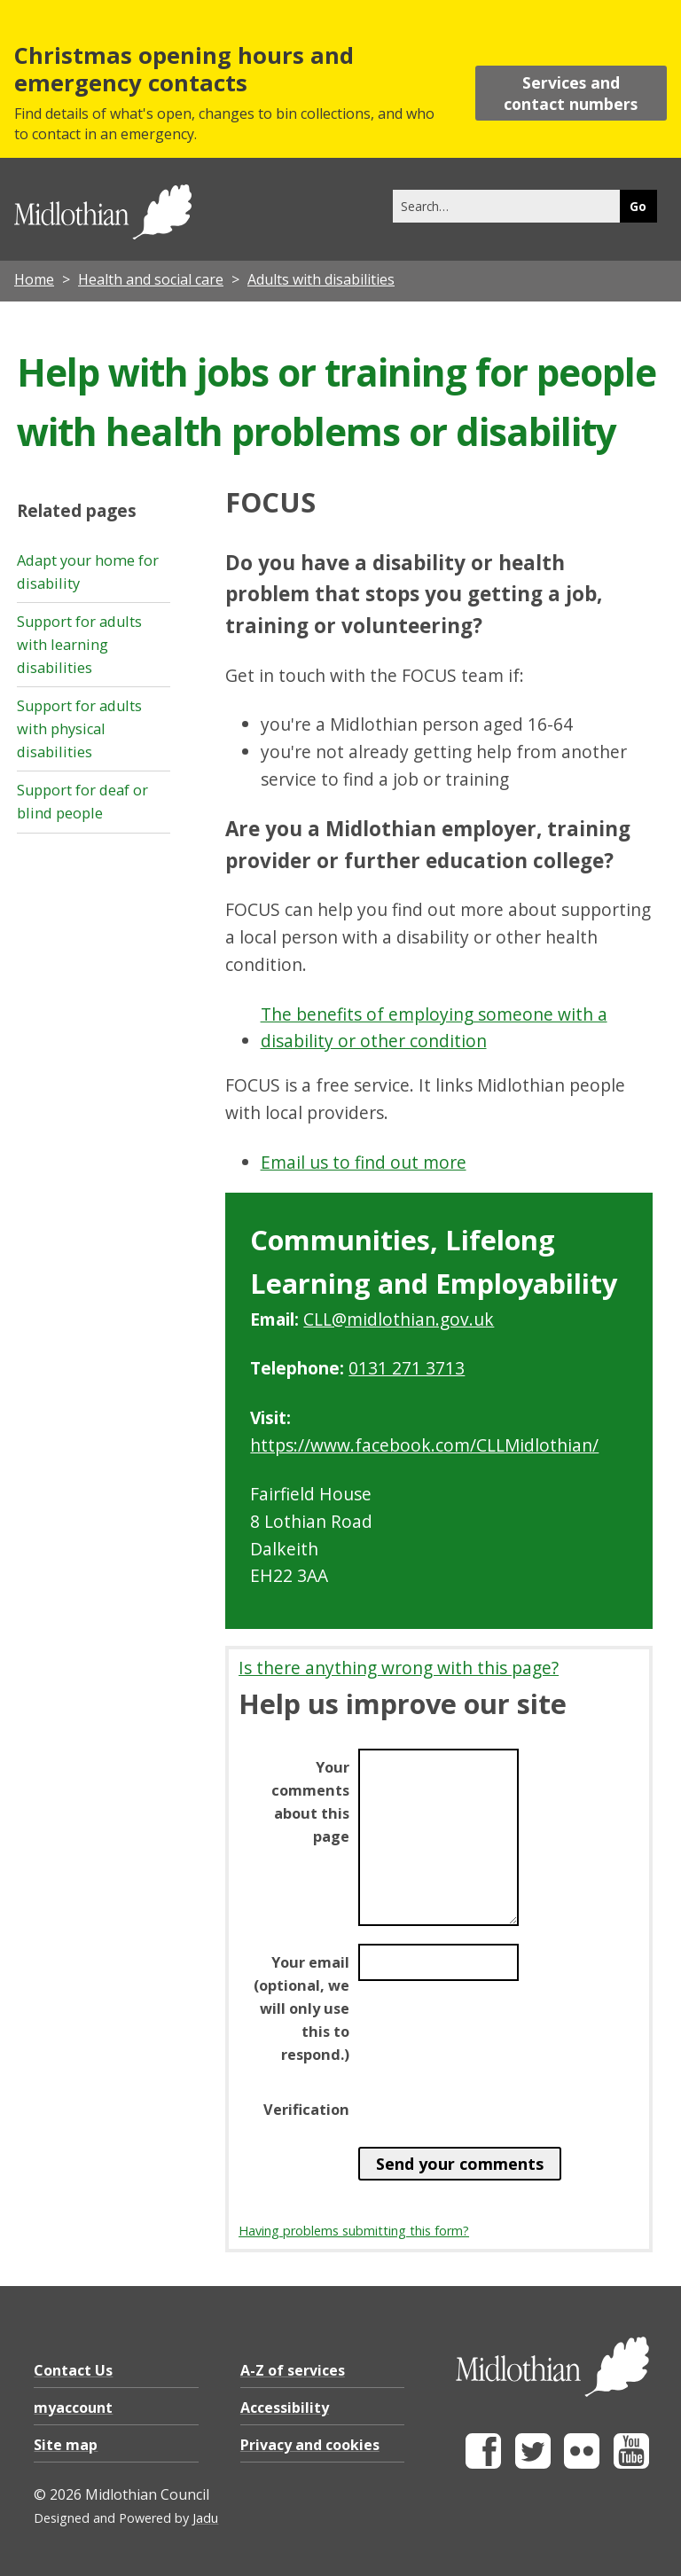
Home (34, 279)
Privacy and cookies (310, 2445)
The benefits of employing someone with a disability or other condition (434, 1027)
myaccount (73, 2407)
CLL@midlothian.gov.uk (398, 1319)
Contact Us (73, 2370)
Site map (66, 2445)
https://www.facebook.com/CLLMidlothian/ (424, 1445)
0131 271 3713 (406, 1368)
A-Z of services (292, 2370)
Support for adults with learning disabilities (79, 644)
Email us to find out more (363, 1162)
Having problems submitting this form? (354, 2230)
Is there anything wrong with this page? (399, 1667)
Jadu (205, 2517)
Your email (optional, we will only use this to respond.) (301, 2008)
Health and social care (150, 279)
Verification (306, 2109)
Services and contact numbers (571, 93)
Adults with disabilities (321, 279)
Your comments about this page (310, 1802)
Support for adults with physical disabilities (79, 729)
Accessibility (284, 2407)
